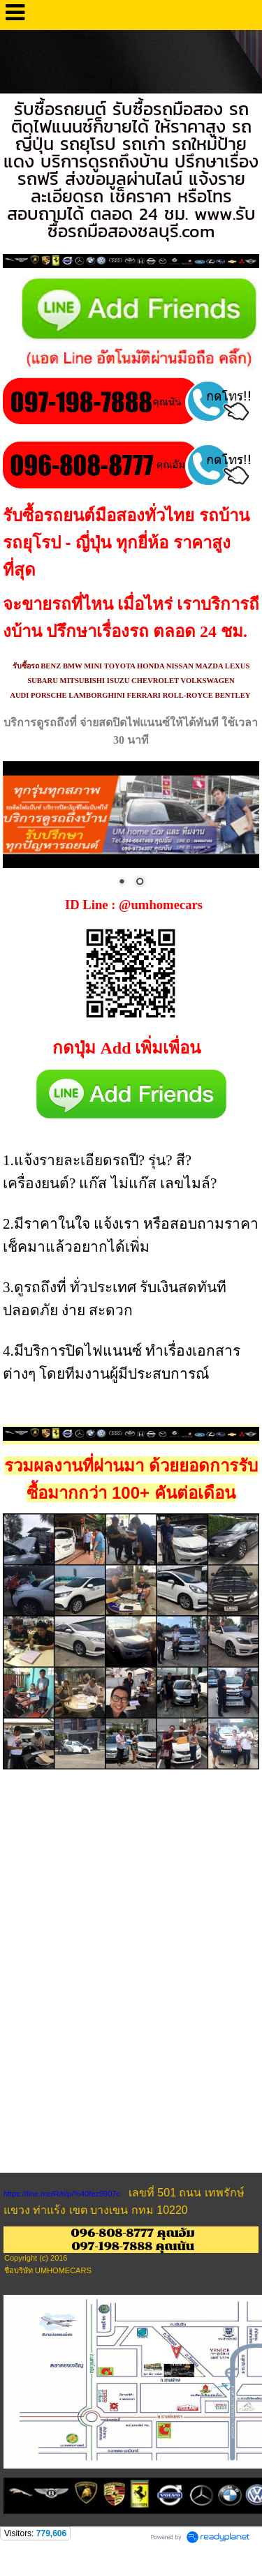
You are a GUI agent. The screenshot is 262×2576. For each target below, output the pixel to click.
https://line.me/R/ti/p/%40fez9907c (61, 2193)
